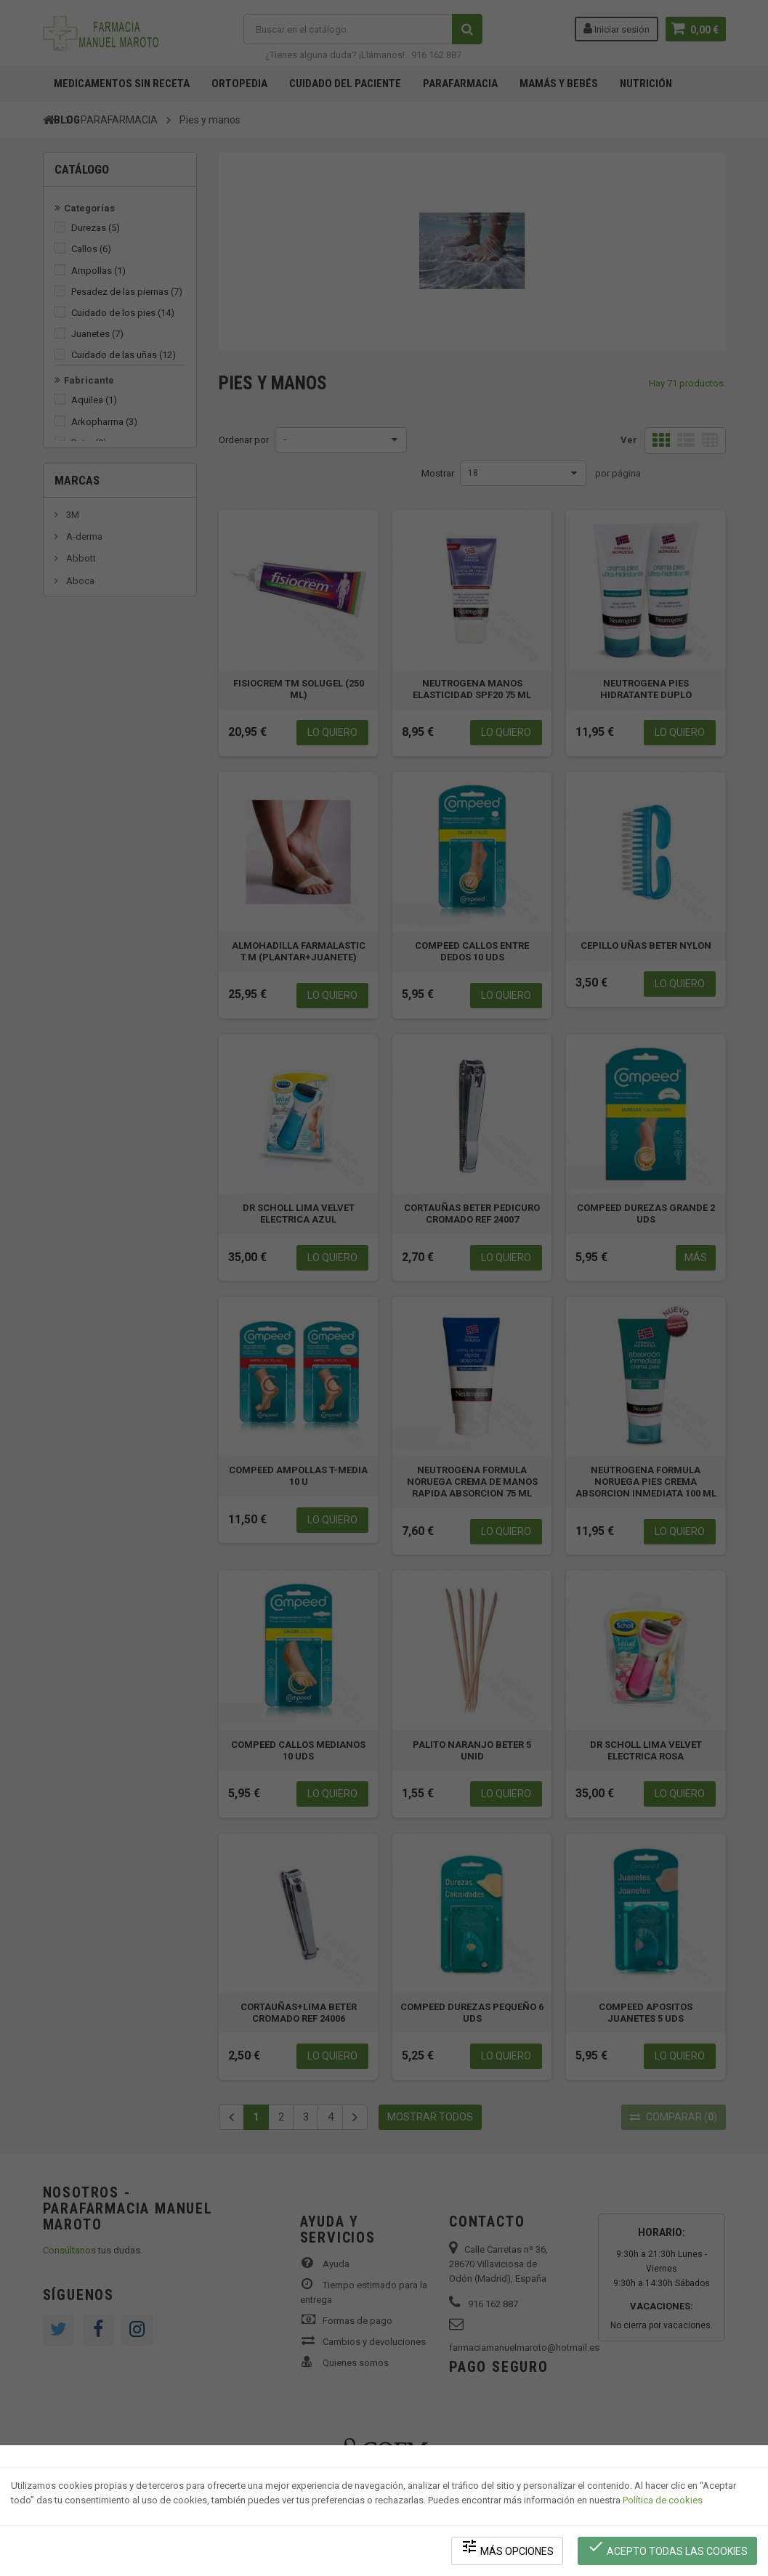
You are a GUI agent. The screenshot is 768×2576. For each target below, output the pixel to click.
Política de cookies (663, 2500)
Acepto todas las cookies (667, 2547)
